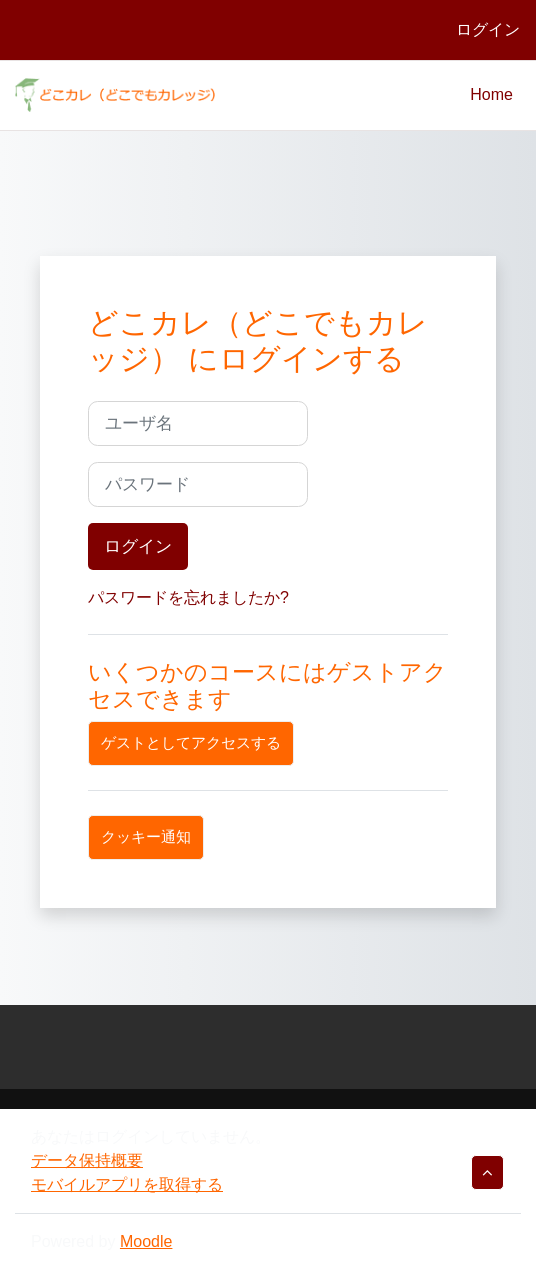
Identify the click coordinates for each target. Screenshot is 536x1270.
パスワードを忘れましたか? (188, 597)
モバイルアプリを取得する (127, 1184)
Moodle (146, 1241)
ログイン (488, 29)
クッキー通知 (146, 837)
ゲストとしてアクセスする (191, 743)
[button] (487, 1172)
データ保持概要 (87, 1160)
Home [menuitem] (491, 94)
